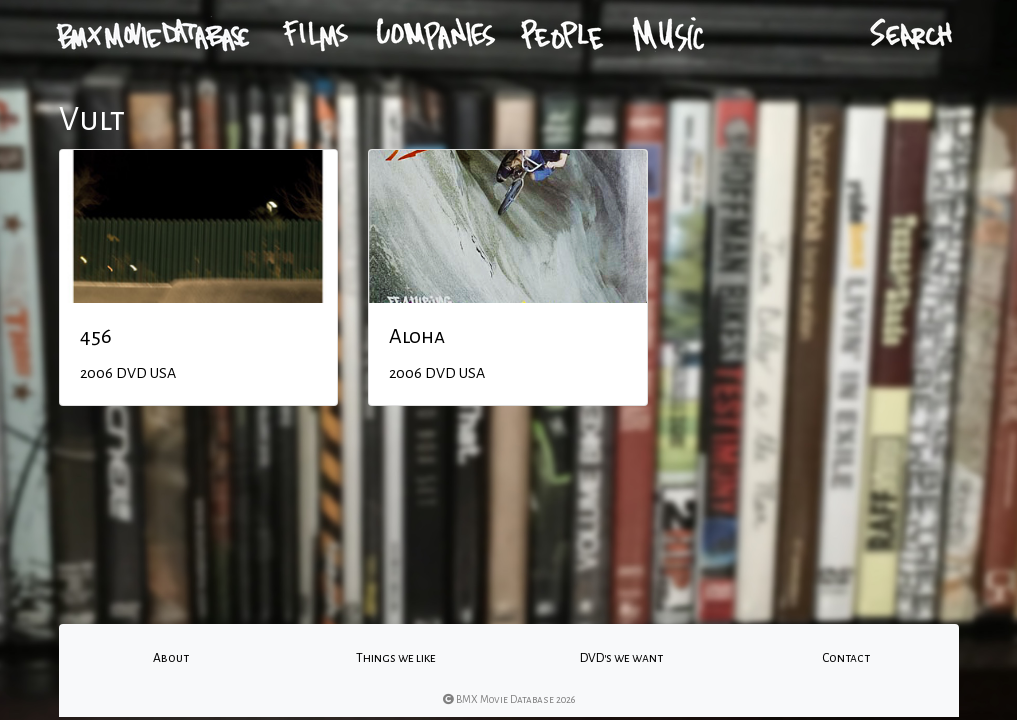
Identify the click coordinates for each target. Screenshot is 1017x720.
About (171, 658)
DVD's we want (621, 658)
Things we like (396, 658)
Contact (846, 658)
